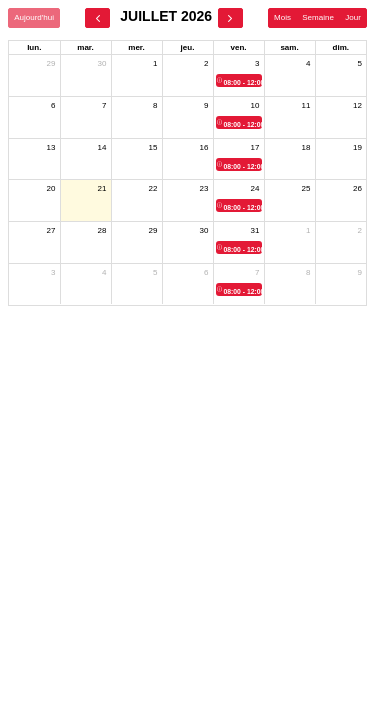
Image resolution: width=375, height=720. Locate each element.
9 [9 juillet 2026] (206, 105)
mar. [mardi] (85, 47)
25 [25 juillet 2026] (306, 188)
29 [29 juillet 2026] (153, 230)
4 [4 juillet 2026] (308, 63)
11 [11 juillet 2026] (306, 105)
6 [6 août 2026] (206, 272)
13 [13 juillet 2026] (51, 147)
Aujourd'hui (34, 17)
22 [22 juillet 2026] (153, 188)
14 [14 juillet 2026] (102, 147)
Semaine (318, 17)
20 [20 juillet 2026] (51, 188)
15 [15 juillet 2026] (153, 147)
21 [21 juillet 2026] (102, 188)
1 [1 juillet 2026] (155, 63)
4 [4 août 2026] (104, 272)
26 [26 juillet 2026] (357, 188)
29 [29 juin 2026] (51, 63)
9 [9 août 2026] (360, 272)
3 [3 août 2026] (53, 272)
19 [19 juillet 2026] (357, 147)
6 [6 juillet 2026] (53, 105)
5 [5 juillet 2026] (360, 63)
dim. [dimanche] (341, 47)
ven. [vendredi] (238, 47)
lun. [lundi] (34, 47)
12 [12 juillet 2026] (357, 105)
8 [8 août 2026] (308, 272)
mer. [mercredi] (136, 47)
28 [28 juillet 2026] (102, 230)
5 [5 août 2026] (155, 272)
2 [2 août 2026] (360, 230)
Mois (282, 17)
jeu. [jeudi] (188, 47)
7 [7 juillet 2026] (104, 105)
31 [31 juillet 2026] (255, 230)
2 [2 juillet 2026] (206, 63)
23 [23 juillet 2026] (204, 188)
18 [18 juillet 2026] (306, 147)
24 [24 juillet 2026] (255, 188)
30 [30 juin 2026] (102, 63)
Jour (353, 17)
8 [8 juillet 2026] (155, 105)
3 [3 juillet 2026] (257, 63)
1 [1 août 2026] (308, 230)
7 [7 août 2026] (257, 272)
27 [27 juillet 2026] (51, 230)
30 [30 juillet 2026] (204, 230)
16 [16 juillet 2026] (204, 147)
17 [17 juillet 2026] (255, 147)
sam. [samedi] (289, 47)
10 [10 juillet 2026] (255, 105)
